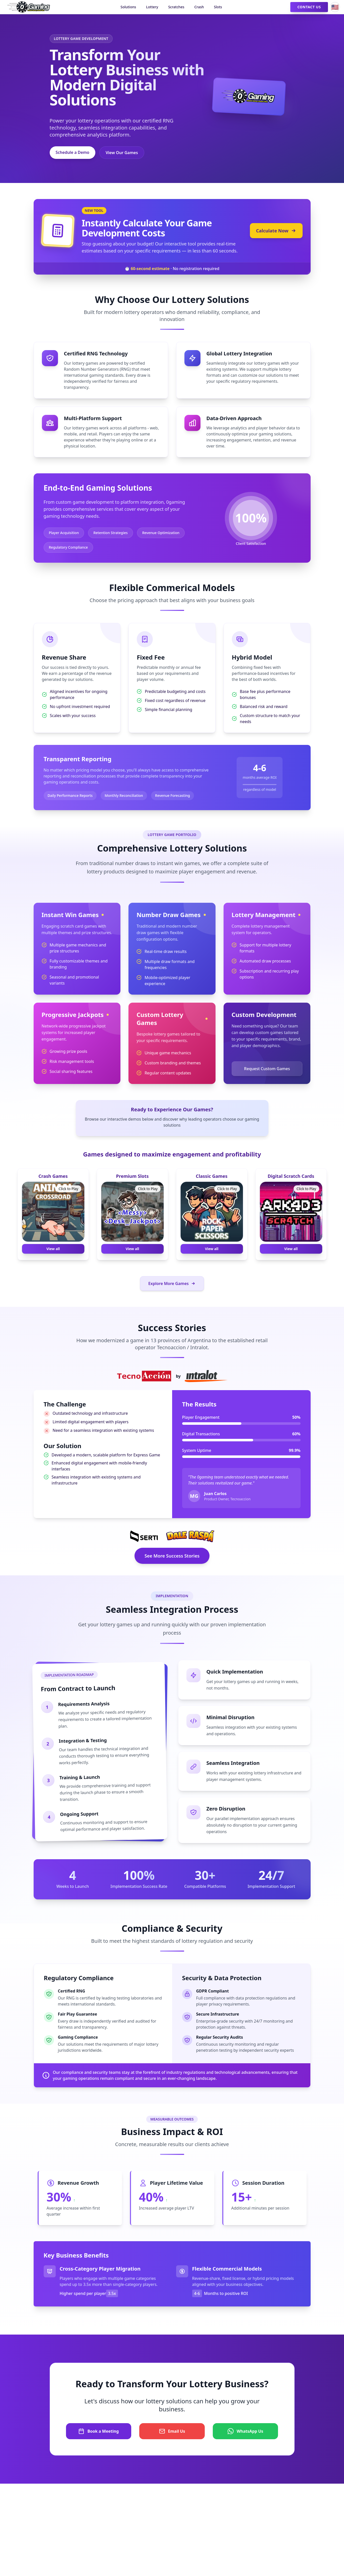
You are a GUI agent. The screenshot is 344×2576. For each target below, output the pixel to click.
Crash (199, 7)
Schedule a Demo (73, 152)
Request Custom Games (267, 1068)
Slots (218, 7)
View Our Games (122, 152)
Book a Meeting (98, 2431)
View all (53, 1248)
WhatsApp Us (245, 2431)
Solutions (128, 7)
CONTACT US (309, 7)
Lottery (152, 7)
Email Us (172, 2431)
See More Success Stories (172, 1556)
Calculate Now (276, 231)
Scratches (176, 7)
